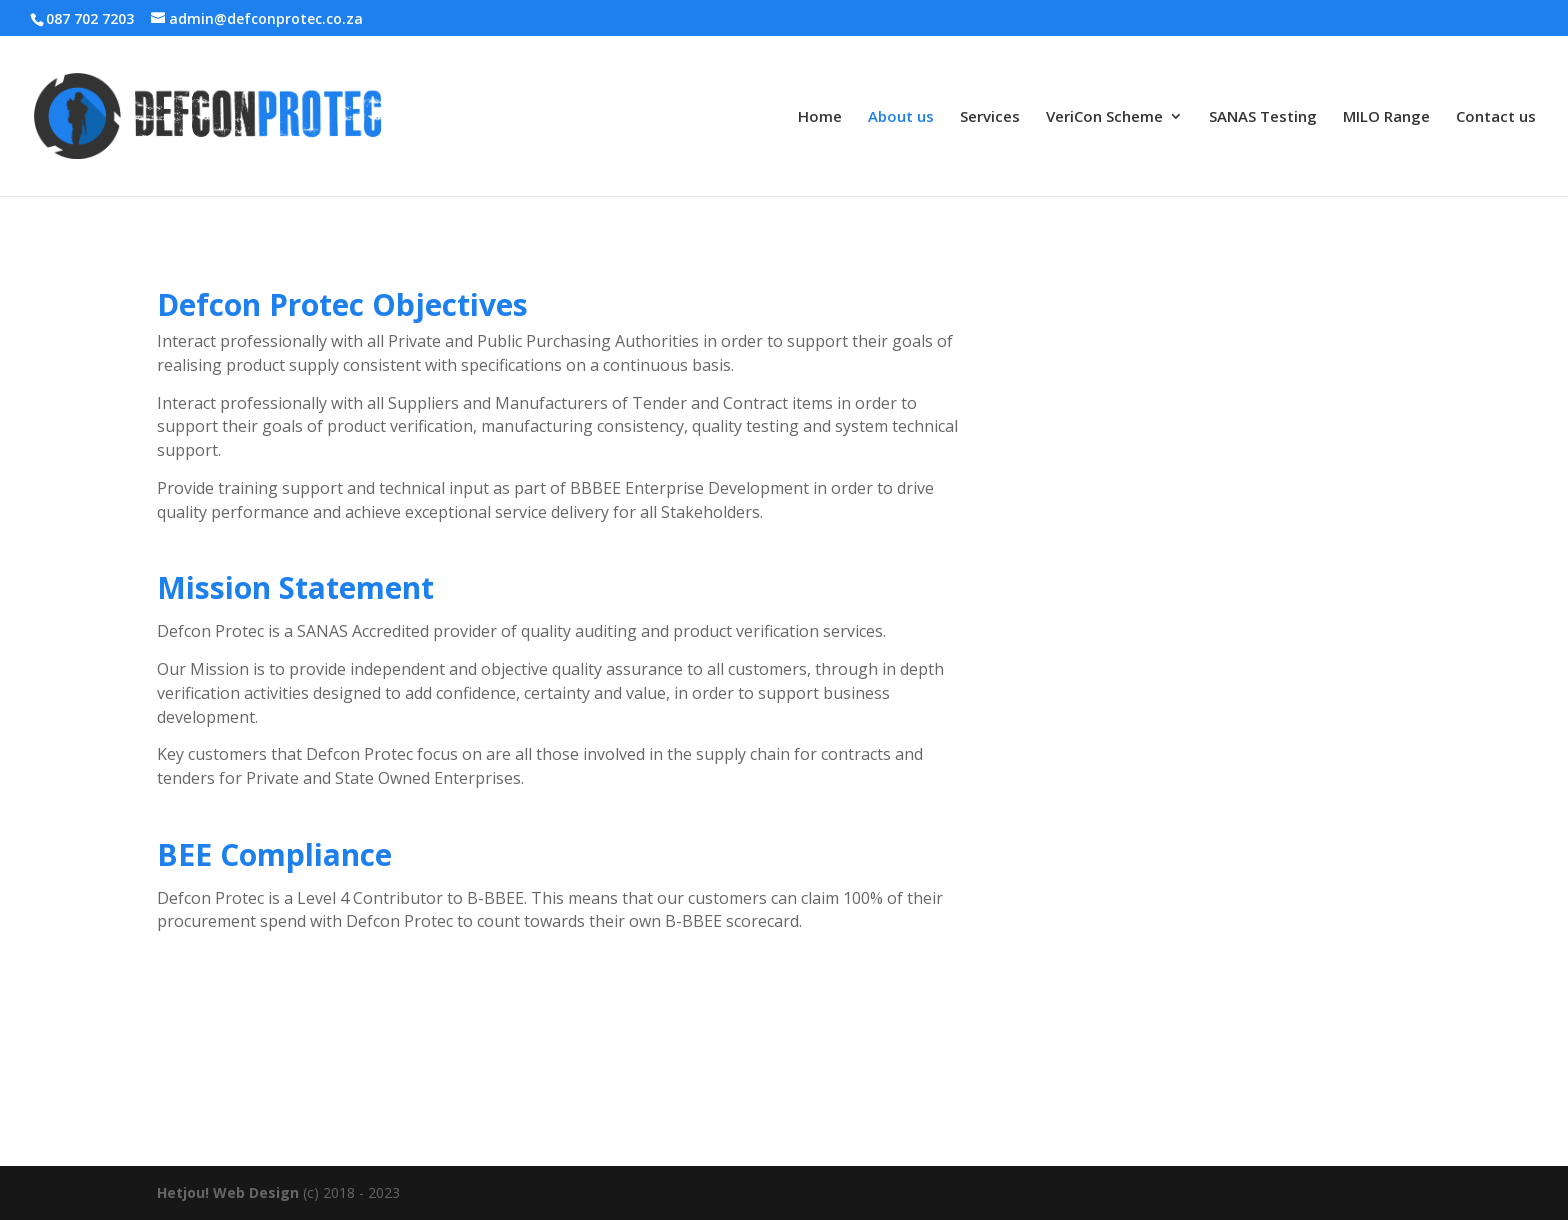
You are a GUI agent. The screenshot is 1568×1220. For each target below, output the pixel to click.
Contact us (1496, 117)
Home (820, 117)
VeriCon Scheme (1104, 117)
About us (901, 117)
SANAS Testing (1263, 117)
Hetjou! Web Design (228, 1192)
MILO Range (1386, 117)
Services (990, 117)
